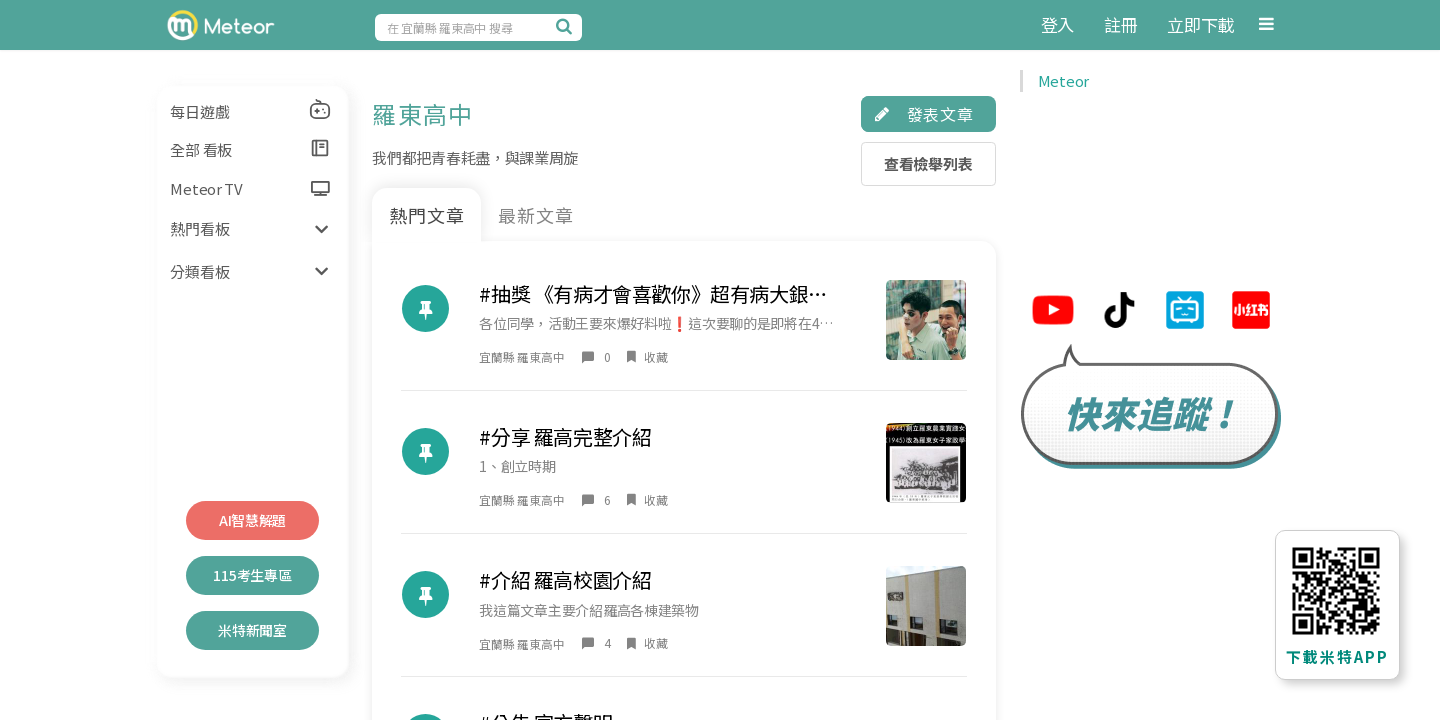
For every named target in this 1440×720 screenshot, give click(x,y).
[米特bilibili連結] (1185, 312)
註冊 (1120, 24)
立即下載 (1200, 24)
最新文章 (536, 215)
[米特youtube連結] (1053, 312)
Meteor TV (249, 188)
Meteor (1063, 80)
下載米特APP (1337, 656)
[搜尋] (567, 26)
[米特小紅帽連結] (1251, 312)
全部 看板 (250, 149)
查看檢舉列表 (928, 163)
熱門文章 (427, 215)
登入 (1057, 24)
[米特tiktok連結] (1119, 312)
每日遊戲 (250, 110)
